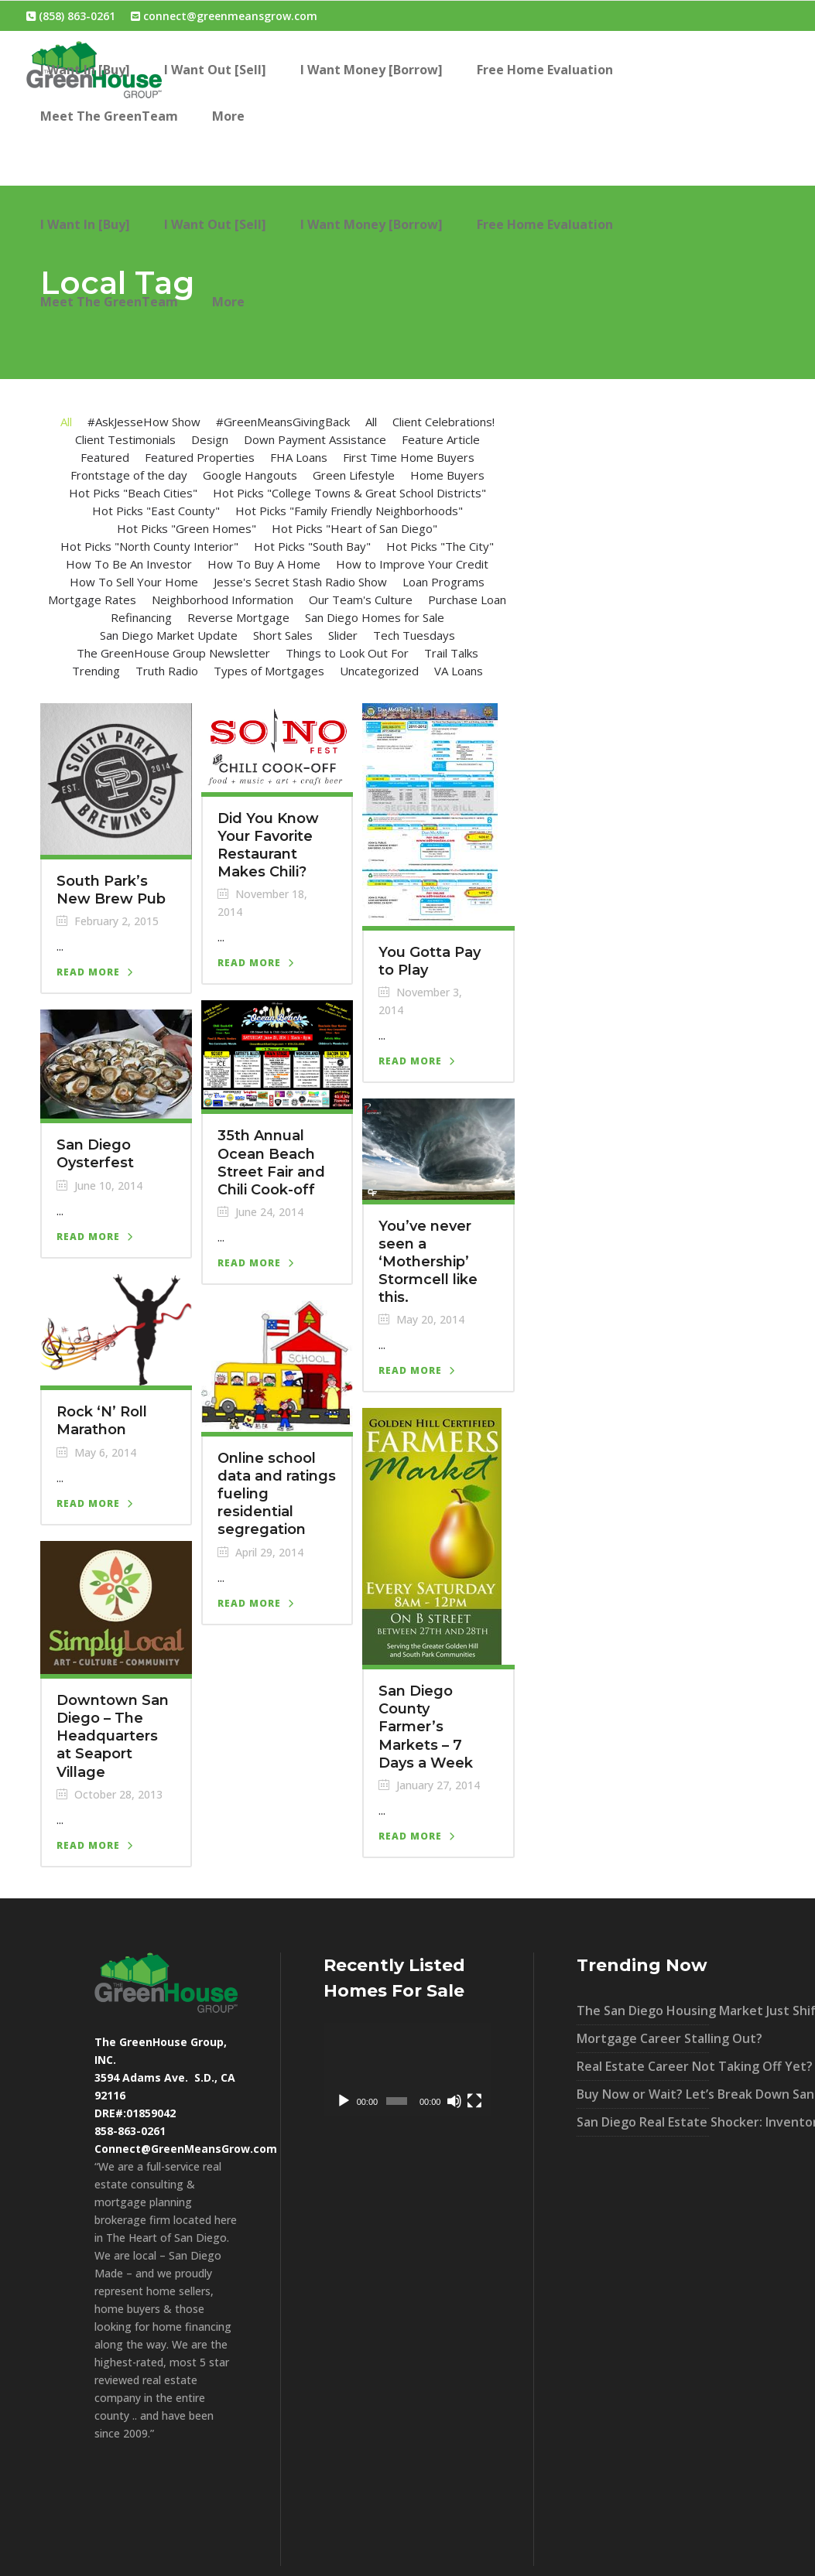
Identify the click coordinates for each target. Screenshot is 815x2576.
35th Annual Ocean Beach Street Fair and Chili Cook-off (271, 1162)
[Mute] (454, 2101)
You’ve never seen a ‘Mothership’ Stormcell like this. (428, 1262)
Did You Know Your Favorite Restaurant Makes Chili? (268, 845)
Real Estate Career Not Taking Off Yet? (643, 2066)
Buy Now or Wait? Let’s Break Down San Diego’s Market (643, 2094)
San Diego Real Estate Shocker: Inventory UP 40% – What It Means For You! (643, 2121)
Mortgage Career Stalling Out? (643, 2038)
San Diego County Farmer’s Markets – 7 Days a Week (425, 1727)
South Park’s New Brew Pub (111, 890)
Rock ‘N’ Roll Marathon (102, 1420)
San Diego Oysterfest (95, 1153)
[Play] (343, 2101)
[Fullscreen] (474, 2101)
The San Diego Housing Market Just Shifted (643, 2010)
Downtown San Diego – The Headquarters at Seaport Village (113, 1736)
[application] (407, 2069)
